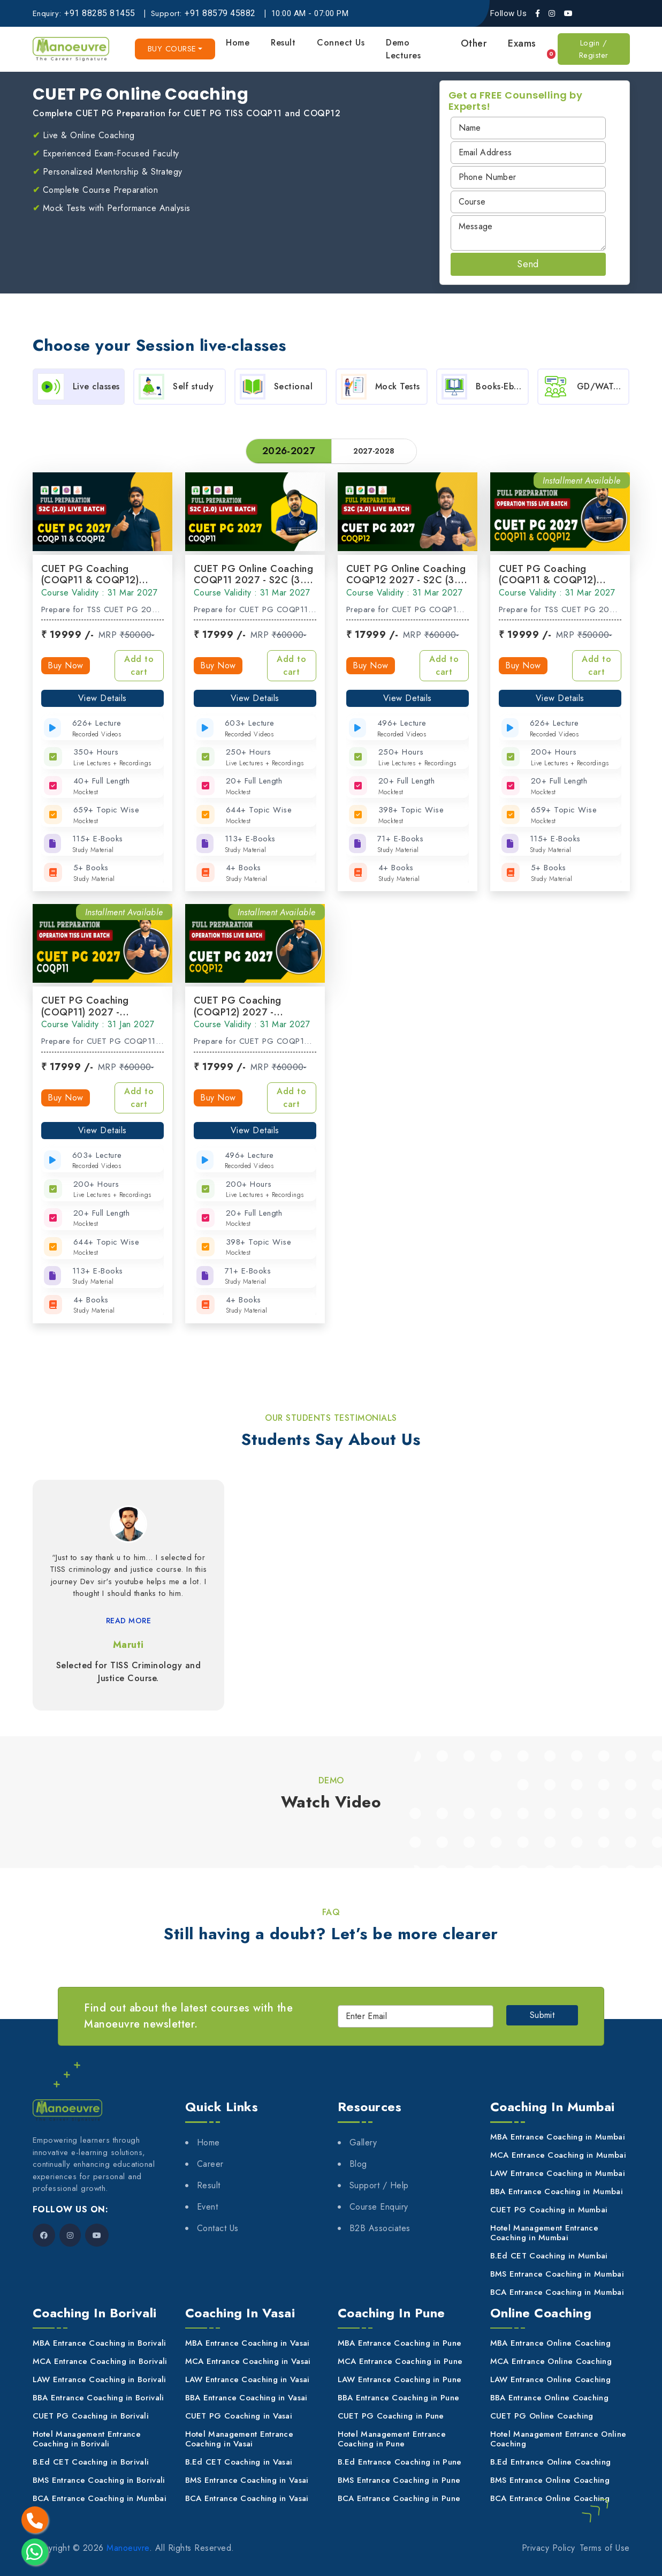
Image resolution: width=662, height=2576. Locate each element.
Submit (542, 2015)
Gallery (363, 2142)
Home (237, 42)
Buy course (172, 49)
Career (210, 2164)
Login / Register (593, 49)
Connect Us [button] (340, 42)
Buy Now (65, 665)
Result (283, 42)
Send (527, 264)
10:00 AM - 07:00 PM (310, 13)
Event (207, 2207)
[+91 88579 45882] (221, 13)
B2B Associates (379, 2228)
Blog (358, 2164)
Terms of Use (605, 2548)
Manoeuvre (127, 2548)
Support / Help (379, 2185)
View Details (102, 698)
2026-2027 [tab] (288, 451)
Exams (522, 43)
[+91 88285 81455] (101, 13)
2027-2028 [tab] (374, 451)
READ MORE (128, 1620)
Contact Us (218, 2228)
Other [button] (474, 43)
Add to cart (139, 665)
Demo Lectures (403, 49)
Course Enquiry (378, 2207)
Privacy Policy (548, 2548)
